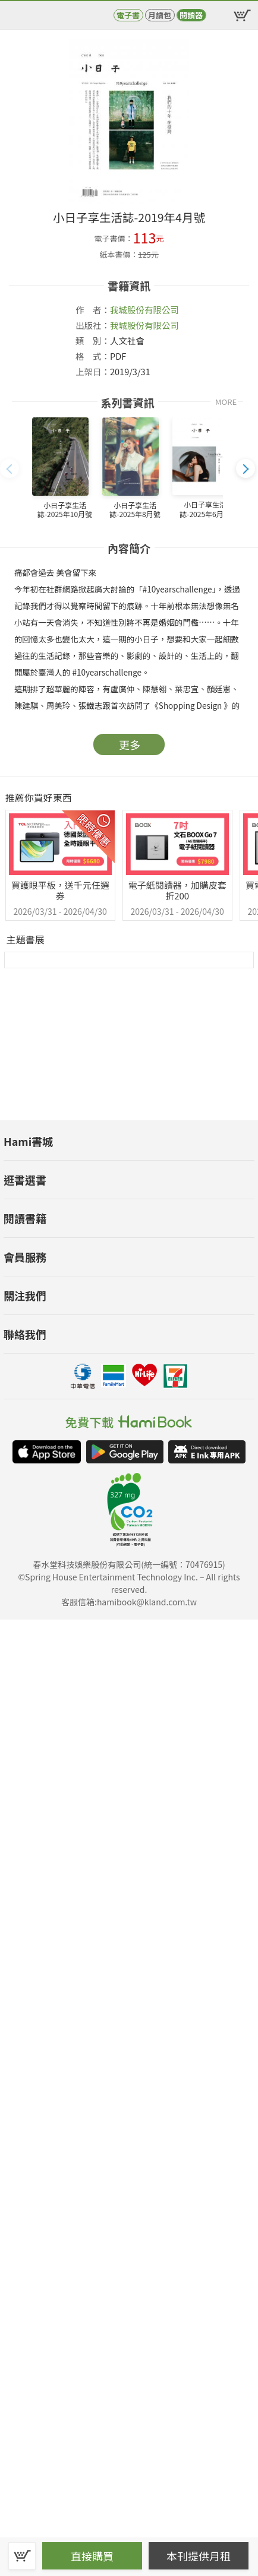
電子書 (128, 15)
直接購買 (92, 2556)
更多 (129, 744)
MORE (226, 401)
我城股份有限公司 (144, 309)
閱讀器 (191, 15)
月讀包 (159, 15)
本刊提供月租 (198, 2556)
